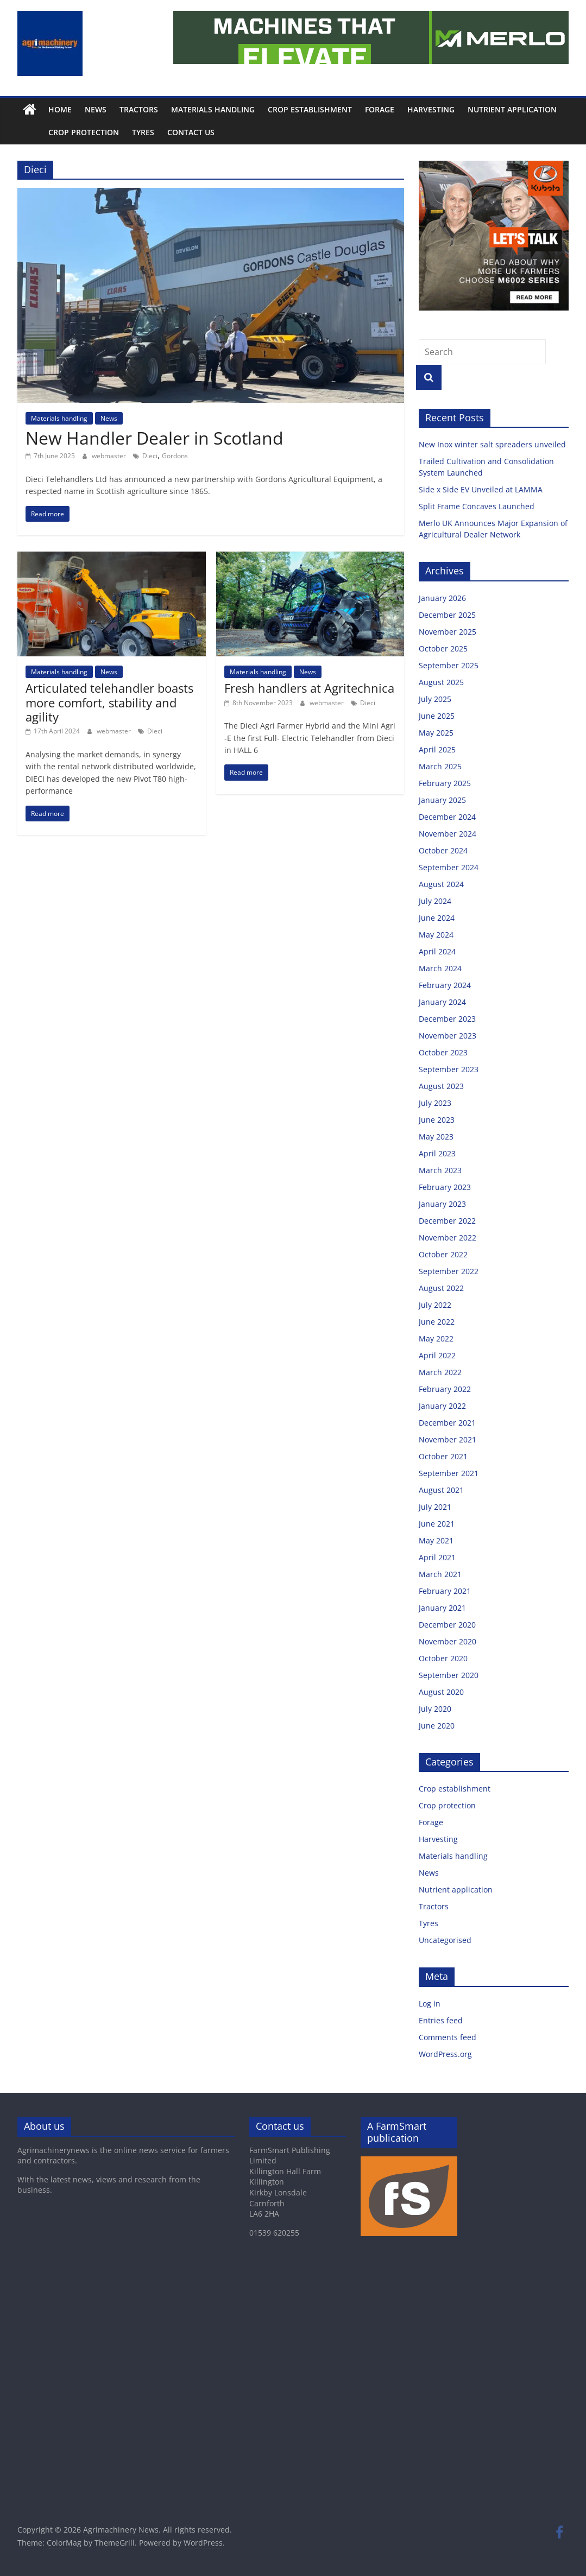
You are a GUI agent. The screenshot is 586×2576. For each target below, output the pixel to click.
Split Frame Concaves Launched (478, 506)
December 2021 (447, 1422)
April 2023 (437, 1153)
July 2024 (435, 901)
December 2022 (447, 1221)
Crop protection (59, 132)
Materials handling (213, 109)
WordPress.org (445, 2054)
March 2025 (440, 766)
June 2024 (437, 918)
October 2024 (443, 850)
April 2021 (437, 1557)
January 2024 (442, 1002)
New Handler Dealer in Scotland (154, 438)
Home (60, 109)
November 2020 (447, 1641)
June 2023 (437, 1120)
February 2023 (445, 1187)
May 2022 (436, 1338)
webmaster (110, 455)
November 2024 (447, 833)
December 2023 (447, 1019)
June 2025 (437, 716)
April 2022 (437, 1355)
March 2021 (440, 1574)
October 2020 (443, 1658)
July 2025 (435, 699)
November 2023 (447, 1035)
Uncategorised (445, 1940)
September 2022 (448, 1271)
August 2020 (441, 1692)
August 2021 (441, 1490)
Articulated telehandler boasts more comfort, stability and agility (109, 702)
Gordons (175, 455)
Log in (429, 2003)
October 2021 (443, 1456)
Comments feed (447, 2037)
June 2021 (437, 1523)
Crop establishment (310, 109)
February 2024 (445, 985)
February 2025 (445, 783)
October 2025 (443, 648)
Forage (379, 109)
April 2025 (437, 749)
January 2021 (442, 1608)
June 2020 (437, 1725)
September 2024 (448, 867)
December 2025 (447, 615)
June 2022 (437, 1322)
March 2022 (440, 1372)
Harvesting (431, 109)
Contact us (166, 132)
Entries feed (441, 2020)
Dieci (149, 455)
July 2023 (435, 1103)
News (95, 109)
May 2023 (436, 1136)
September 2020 (448, 1675)
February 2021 (445, 1591)
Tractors (138, 109)
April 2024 (437, 951)
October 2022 (443, 1254)
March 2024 (440, 968)
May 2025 (436, 732)
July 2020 (435, 1709)
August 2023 (441, 1086)
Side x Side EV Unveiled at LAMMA (482, 489)
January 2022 (442, 1406)
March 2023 (440, 1170)
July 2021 (435, 1507)
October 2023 (443, 1052)
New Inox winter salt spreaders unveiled (493, 444)
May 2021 (436, 1540)
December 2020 (447, 1624)
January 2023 (442, 1204)
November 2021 (447, 1439)
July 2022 (435, 1305)
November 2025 (447, 631)
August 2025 (441, 682)
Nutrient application (512, 109)
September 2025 (448, 665)
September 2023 (448, 1069)
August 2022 (441, 1288)
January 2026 (442, 598)
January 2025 (442, 800)
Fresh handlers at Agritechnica (309, 688)
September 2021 (448, 1473)
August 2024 (441, 884)
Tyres (119, 132)
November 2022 (447, 1237)
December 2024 (447, 817)
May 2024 (436, 934)
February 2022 (445, 1389)
